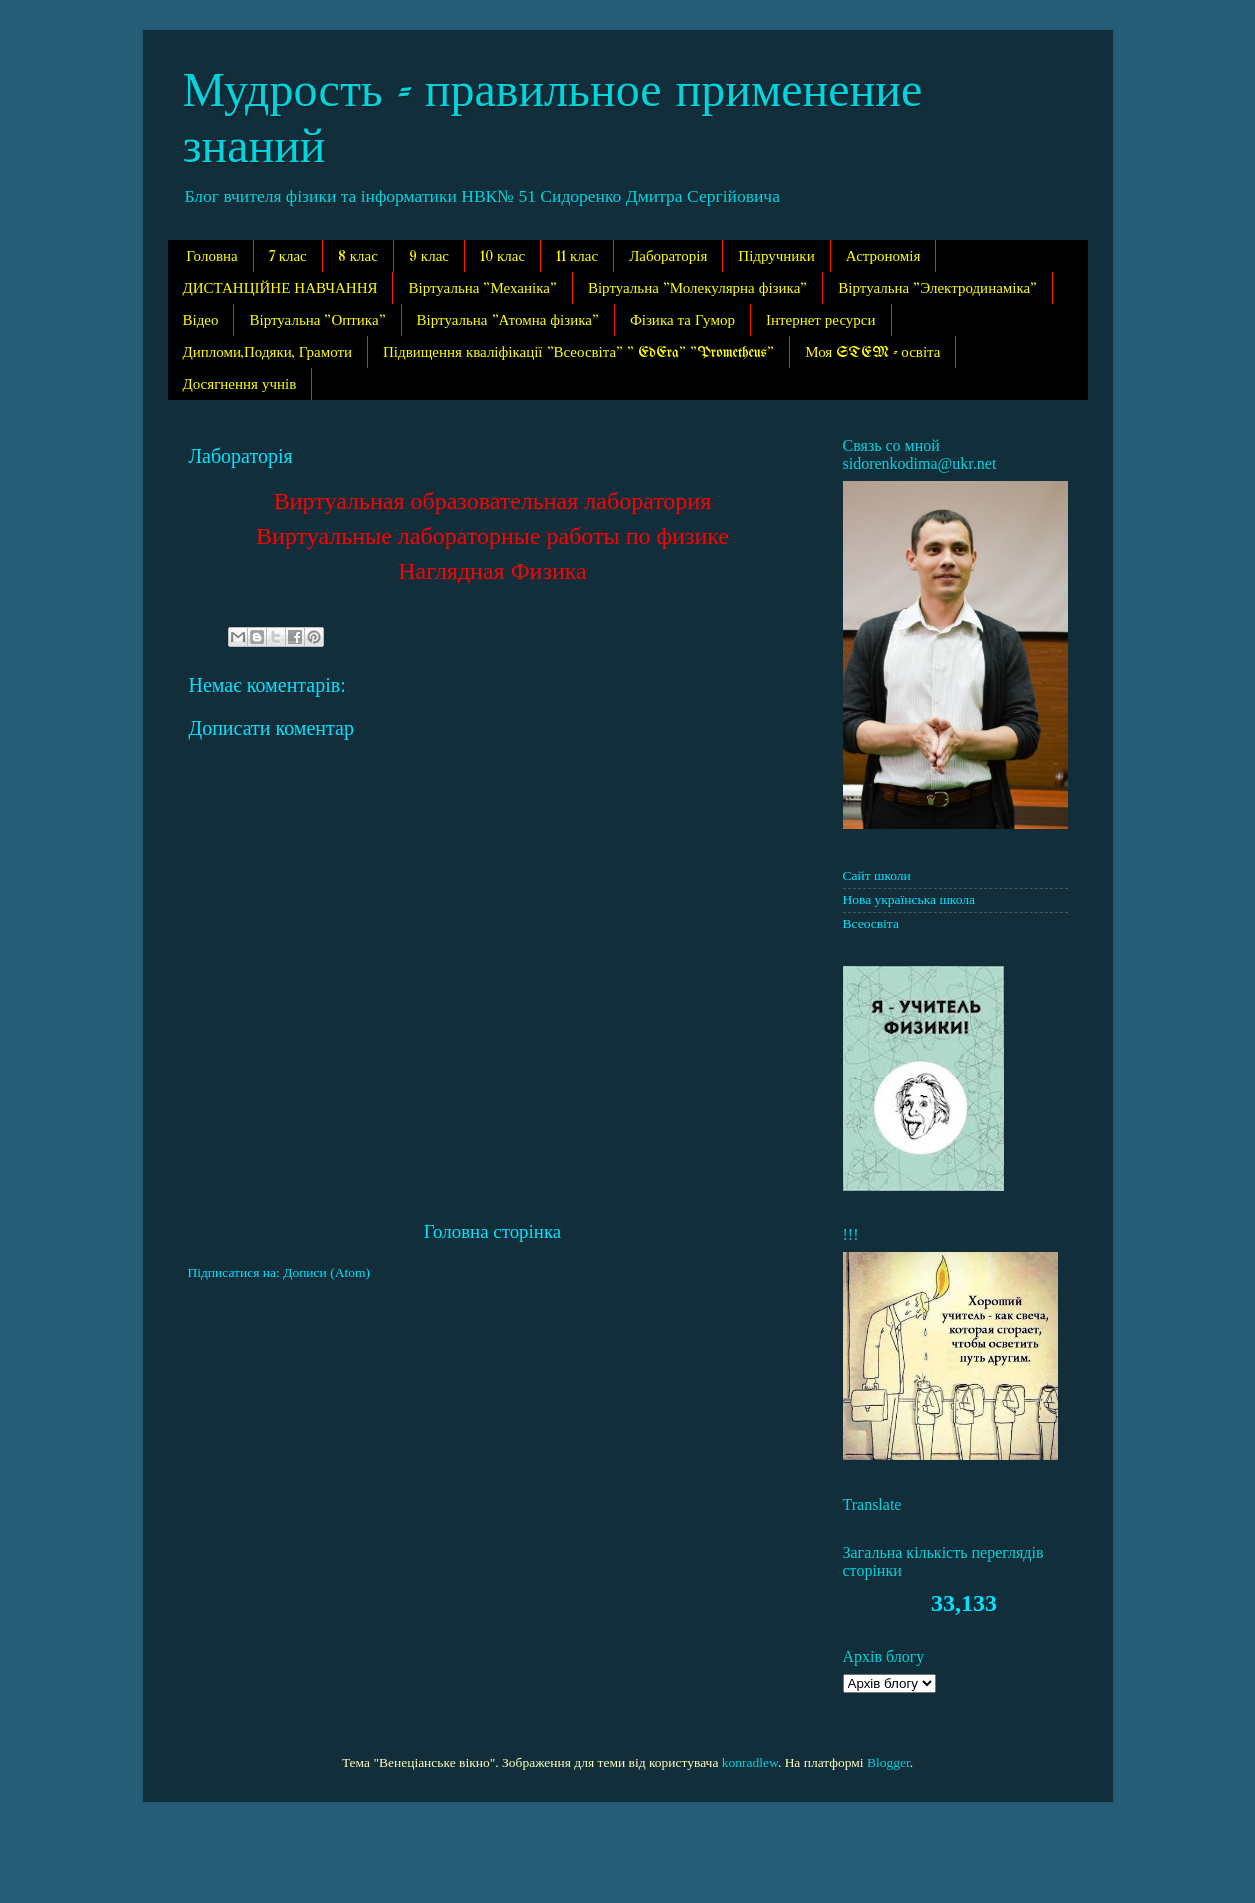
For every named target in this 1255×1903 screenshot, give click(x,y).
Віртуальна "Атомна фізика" (508, 321)
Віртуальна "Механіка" (482, 289)
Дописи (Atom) (326, 1272)
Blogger (888, 1762)
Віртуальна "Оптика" (317, 321)
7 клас (288, 257)
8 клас (358, 257)
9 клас (429, 257)
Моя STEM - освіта (872, 353)
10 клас (502, 257)
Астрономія (883, 257)
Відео (201, 321)
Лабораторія (668, 257)
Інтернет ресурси (821, 321)
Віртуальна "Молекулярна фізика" (697, 289)
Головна (211, 257)
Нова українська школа (909, 899)
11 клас (577, 257)
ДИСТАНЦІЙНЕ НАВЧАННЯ (280, 289)
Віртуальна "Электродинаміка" (937, 289)
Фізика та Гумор (682, 321)
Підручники (776, 257)
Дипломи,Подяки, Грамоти (268, 353)
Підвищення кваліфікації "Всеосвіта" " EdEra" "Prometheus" (578, 353)
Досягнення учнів (240, 385)
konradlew (750, 1762)
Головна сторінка (492, 1231)
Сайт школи (877, 875)
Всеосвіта (871, 923)
